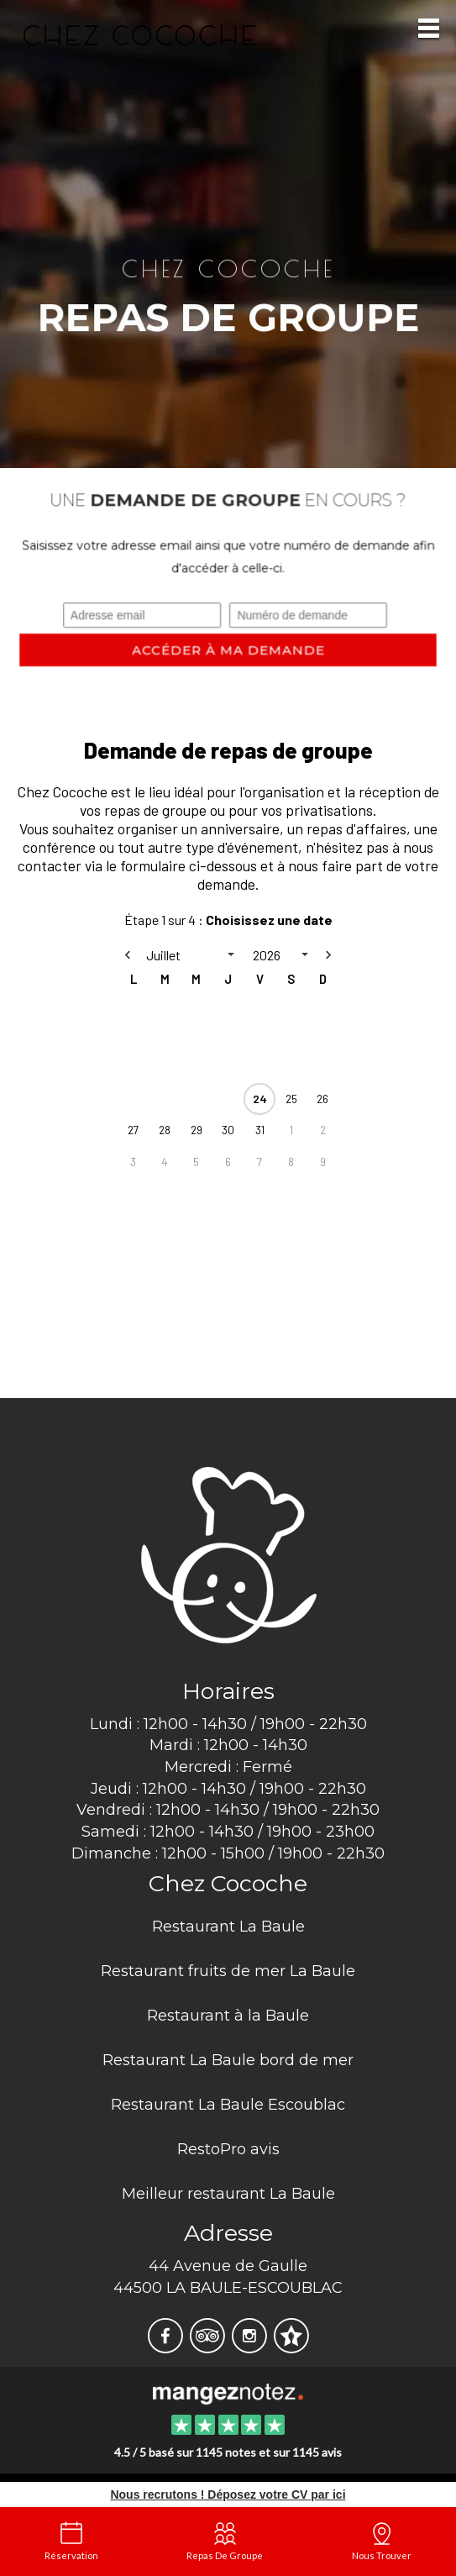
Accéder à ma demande (228, 650)
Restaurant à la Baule (228, 2015)
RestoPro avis (228, 2149)
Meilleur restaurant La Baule (228, 2193)
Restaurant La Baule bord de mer (228, 2060)
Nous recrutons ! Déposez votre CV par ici (227, 2494)
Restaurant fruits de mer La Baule (228, 1971)
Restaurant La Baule (228, 1926)
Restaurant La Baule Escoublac (228, 2104)
